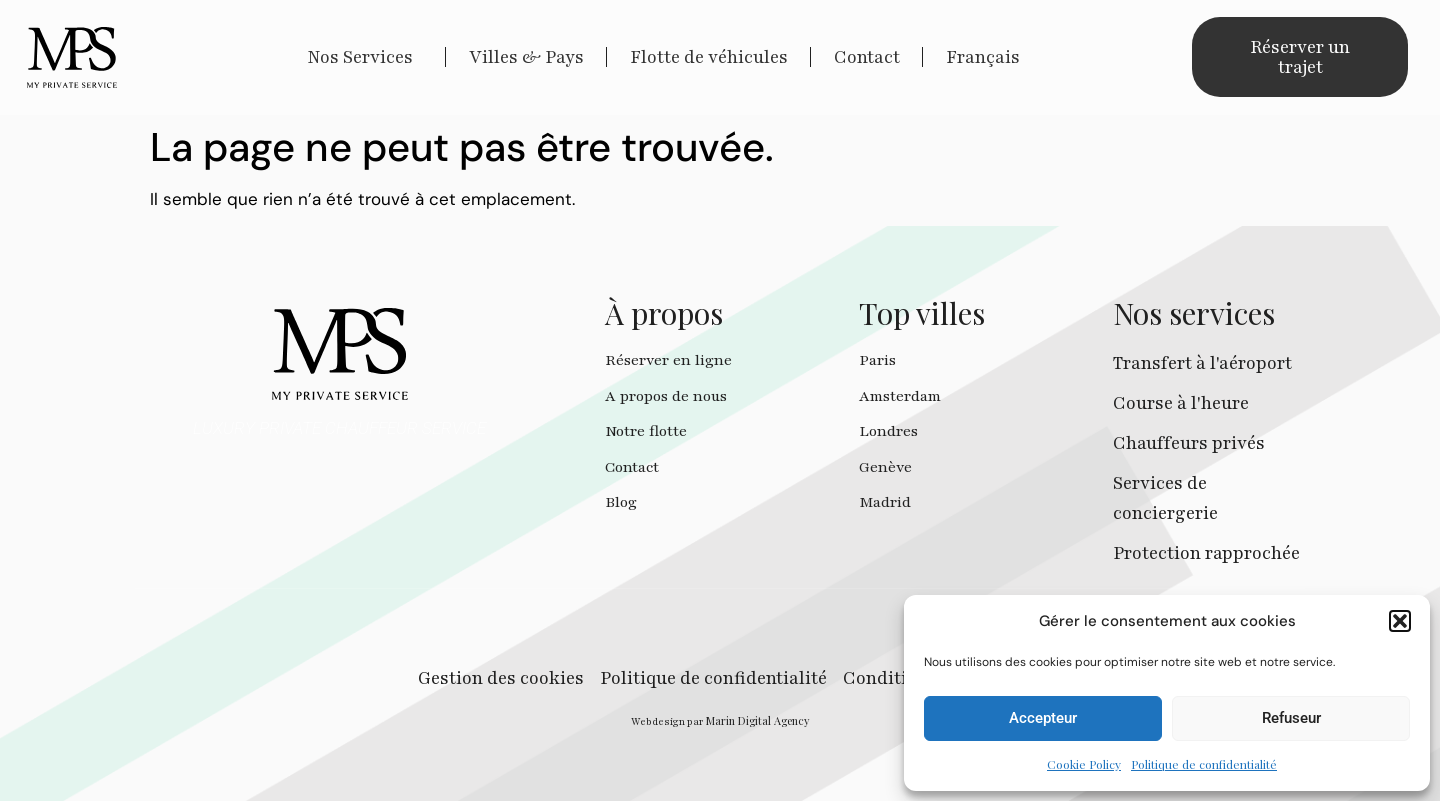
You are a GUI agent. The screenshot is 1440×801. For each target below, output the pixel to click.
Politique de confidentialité (1204, 764)
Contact (867, 57)
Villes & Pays (526, 57)
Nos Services (365, 57)
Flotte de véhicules (709, 57)
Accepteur (1043, 718)
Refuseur (1291, 718)
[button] (1400, 621)
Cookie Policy (1084, 764)
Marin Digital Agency (758, 720)
